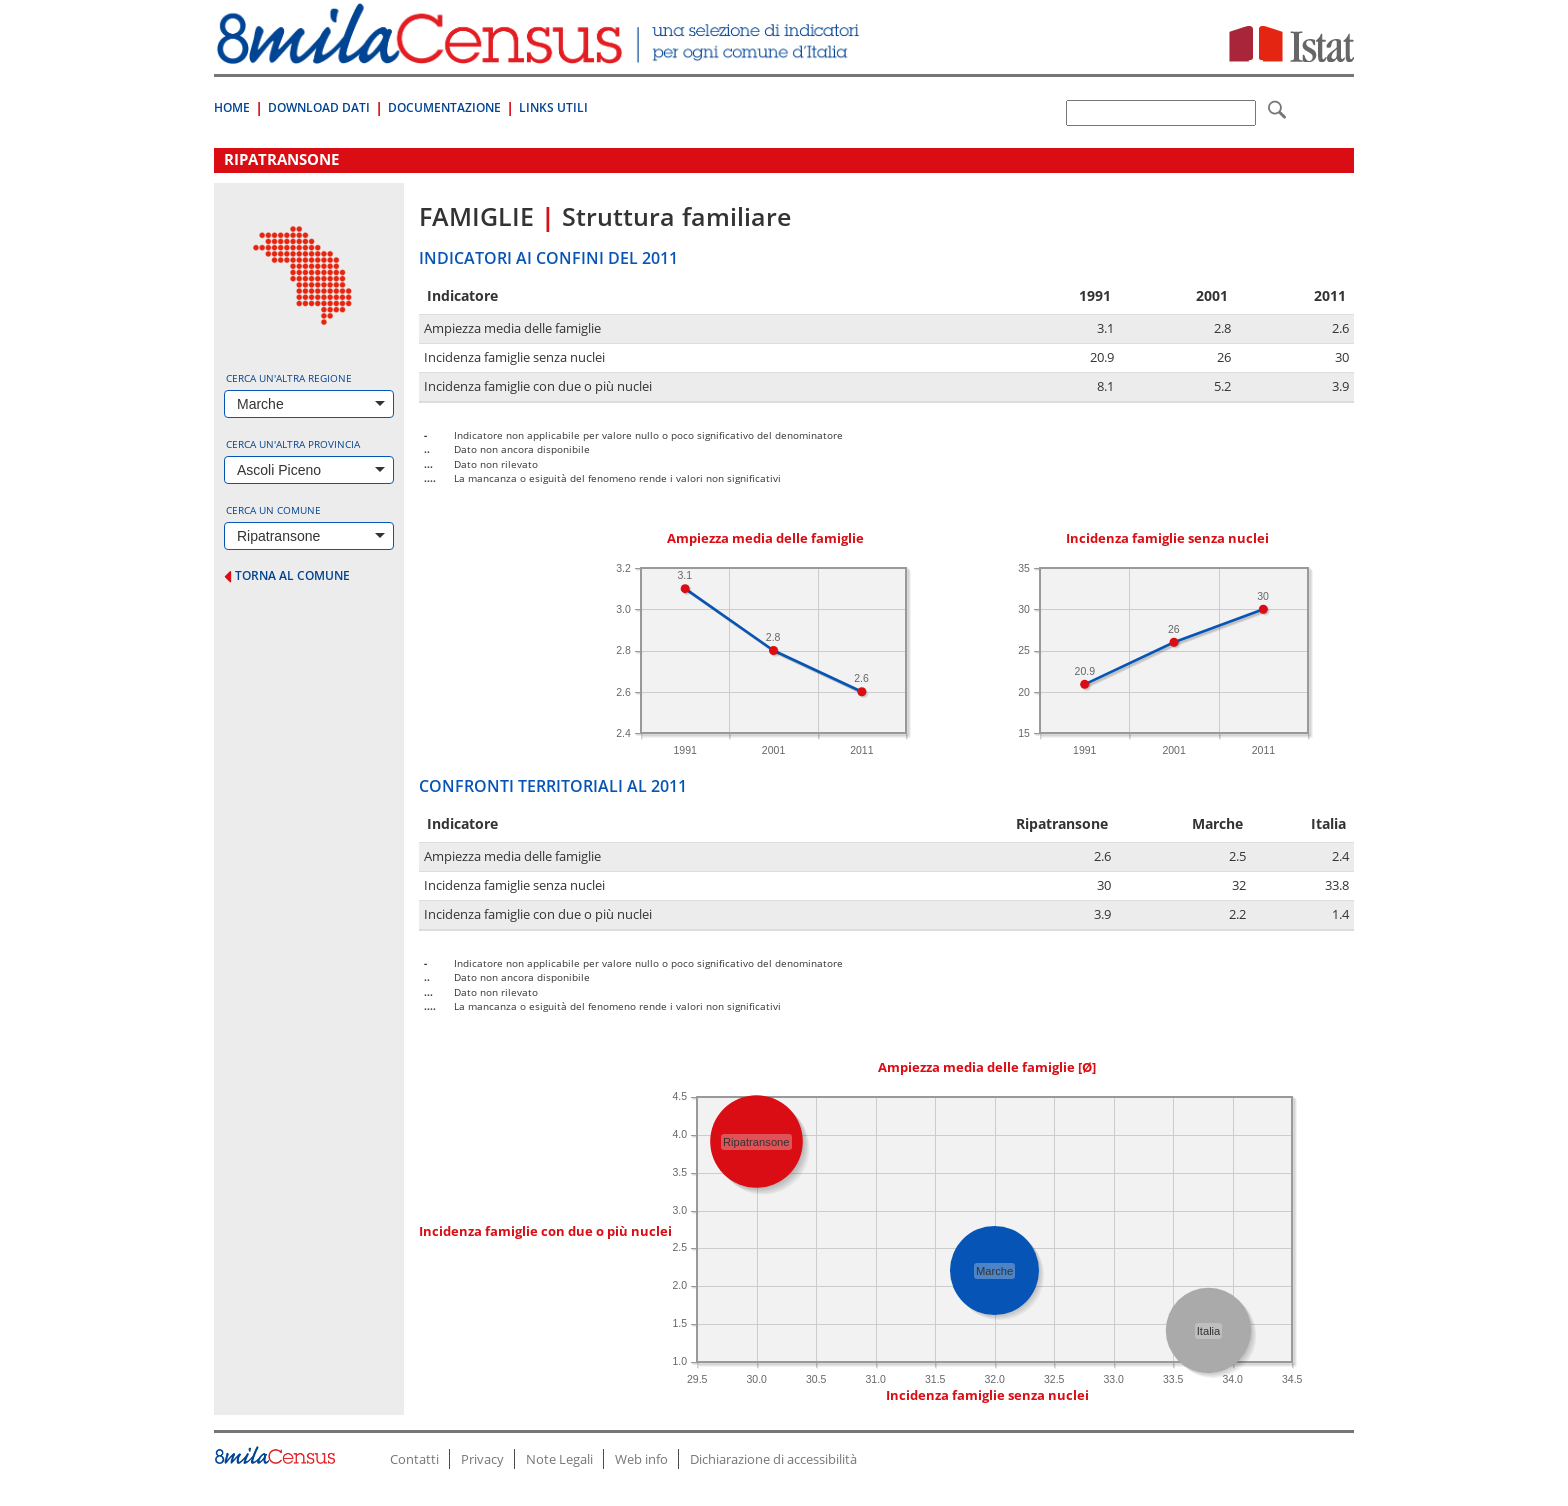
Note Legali (559, 1459)
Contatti (414, 1459)
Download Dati (319, 107)
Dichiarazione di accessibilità (773, 1459)
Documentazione (444, 107)
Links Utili (553, 107)
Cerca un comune (273, 510)
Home (232, 107)
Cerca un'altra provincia (293, 444)
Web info (641, 1459)
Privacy (482, 1459)
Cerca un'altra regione (289, 378)
